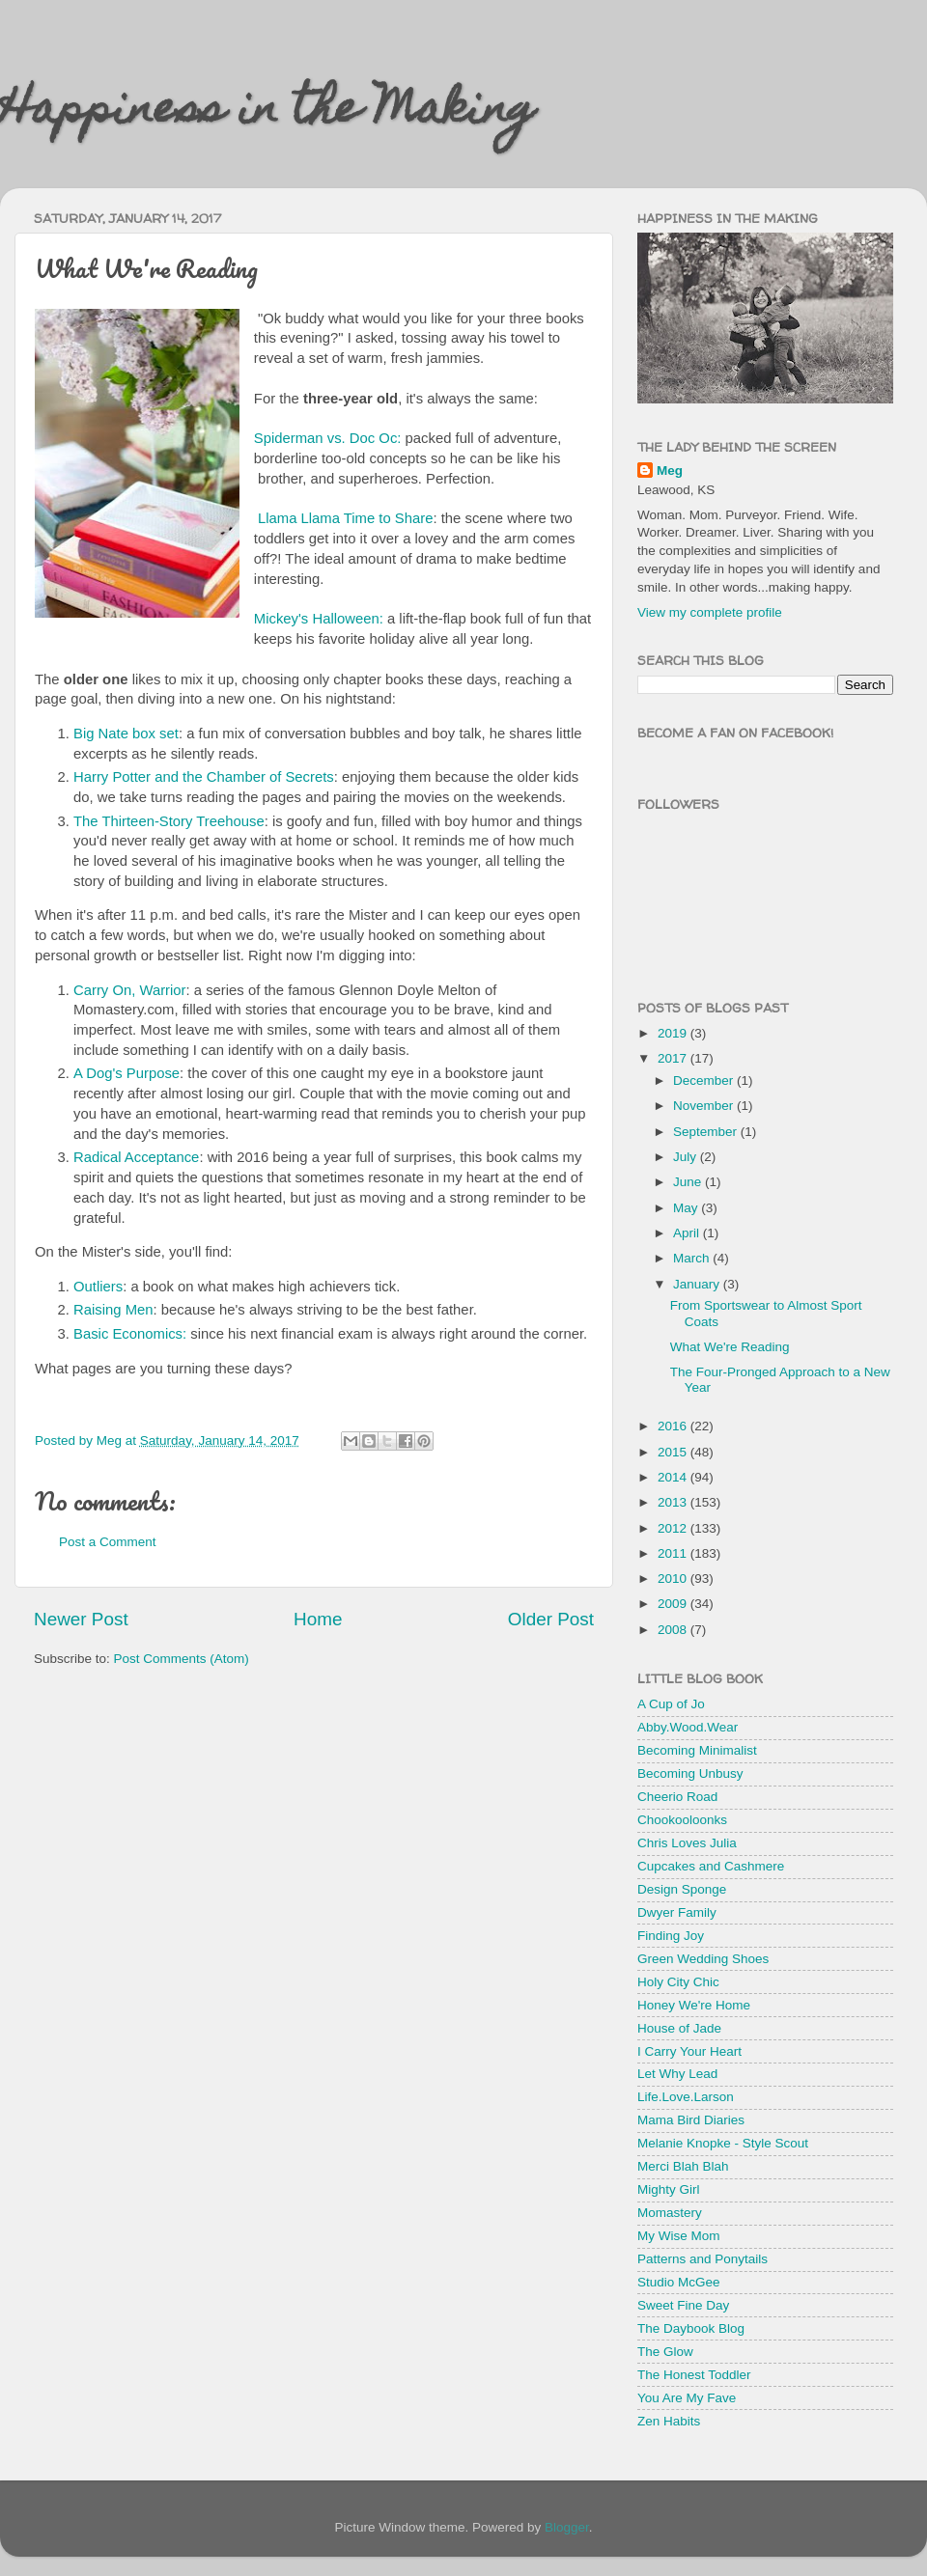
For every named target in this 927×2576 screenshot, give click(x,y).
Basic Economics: (129, 1334)
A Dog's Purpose (126, 1073)
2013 (674, 1502)
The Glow (665, 2351)
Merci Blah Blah (683, 2166)
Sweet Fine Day (683, 2305)
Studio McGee (678, 2282)
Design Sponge (681, 1889)
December (705, 1080)
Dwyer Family (676, 1912)
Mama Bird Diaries (690, 2120)
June (689, 1182)
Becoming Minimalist (697, 1750)
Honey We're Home (693, 2005)
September (707, 1131)
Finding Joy (670, 1935)
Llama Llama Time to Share (346, 518)
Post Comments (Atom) (181, 1658)
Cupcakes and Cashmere (710, 1866)
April (688, 1233)
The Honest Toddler (694, 2375)
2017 (674, 1058)
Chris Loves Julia (687, 1843)
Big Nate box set (126, 733)
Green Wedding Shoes (703, 1959)
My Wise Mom (678, 2236)
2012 (674, 1528)
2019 (674, 1033)
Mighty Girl (668, 2189)
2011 (674, 1553)
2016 (674, 1426)
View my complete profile (709, 612)
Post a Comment (107, 1542)
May (687, 1208)
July (686, 1157)
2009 (674, 1603)
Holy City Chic (678, 1982)
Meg (670, 470)
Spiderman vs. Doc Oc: (328, 438)
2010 (674, 1578)
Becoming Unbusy (690, 1773)
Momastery (669, 2212)
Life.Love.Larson (685, 2097)
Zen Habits (668, 2421)
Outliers (98, 1286)
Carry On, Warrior (129, 990)
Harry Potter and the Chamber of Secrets (203, 777)
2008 (674, 1629)
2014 (674, 1477)
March (693, 1258)
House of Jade (679, 2028)
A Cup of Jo (671, 1704)
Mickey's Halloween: (318, 618)
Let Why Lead (677, 2073)
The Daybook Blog (690, 2328)
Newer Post (81, 1619)
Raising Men (113, 1309)
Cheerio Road (677, 1796)
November (705, 1105)
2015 (674, 1452)
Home (318, 1619)
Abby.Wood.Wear (687, 1727)
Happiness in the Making (267, 112)
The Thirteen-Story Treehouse (169, 821)
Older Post (551, 1619)
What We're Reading (730, 1347)
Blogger (567, 2527)
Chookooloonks (682, 1820)
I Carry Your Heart (689, 2051)
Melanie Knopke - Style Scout (722, 2143)
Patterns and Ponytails (702, 2259)
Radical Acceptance (136, 1157)
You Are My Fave (686, 2398)
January (698, 1284)
